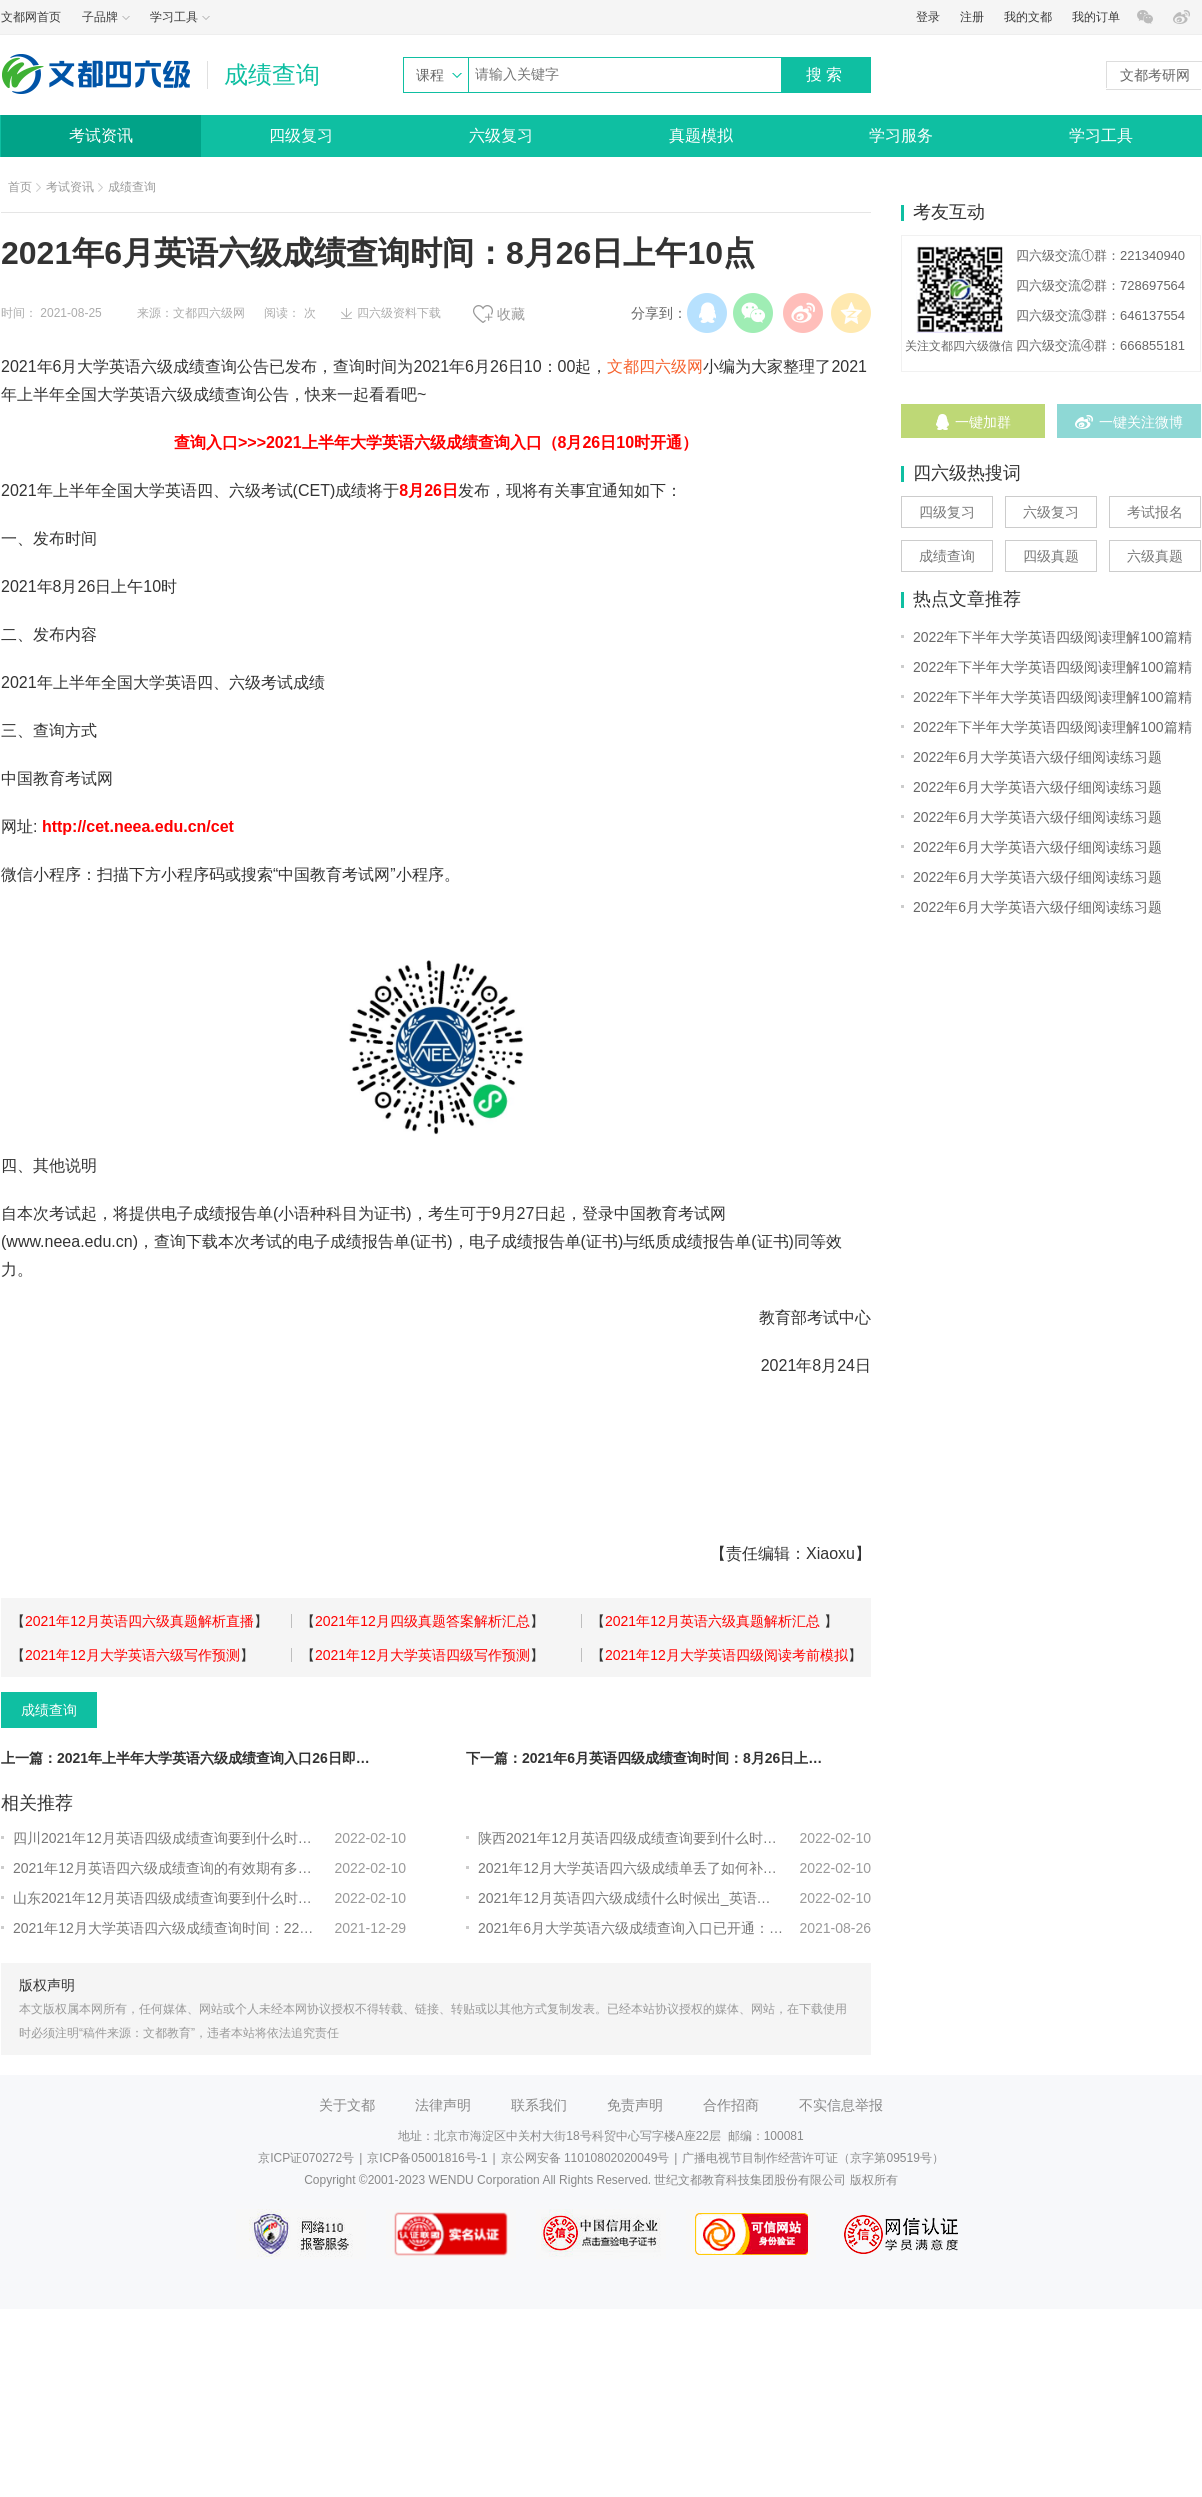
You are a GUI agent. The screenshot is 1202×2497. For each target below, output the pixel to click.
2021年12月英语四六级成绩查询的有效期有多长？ (165, 1868)
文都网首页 (31, 17)
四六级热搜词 (967, 473)
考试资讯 (101, 135)
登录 (928, 17)
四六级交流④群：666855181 (1100, 345)
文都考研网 (1155, 75)
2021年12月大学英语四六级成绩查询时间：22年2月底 (165, 1928)
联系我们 (539, 2105)
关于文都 (347, 2105)
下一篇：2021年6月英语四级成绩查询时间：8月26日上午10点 (651, 1758)
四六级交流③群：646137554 (1100, 315)
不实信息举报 (841, 2105)
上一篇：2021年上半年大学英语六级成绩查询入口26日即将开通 (186, 1758)
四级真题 (1051, 556)
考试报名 (1155, 512)
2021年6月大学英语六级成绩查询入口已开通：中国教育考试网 (630, 1928)
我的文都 (1028, 17)
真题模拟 (701, 135)
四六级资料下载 (399, 313)
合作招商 (731, 2105)
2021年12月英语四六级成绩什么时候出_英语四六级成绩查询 (630, 1898)
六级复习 (501, 135)
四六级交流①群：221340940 (1100, 255)
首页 (20, 187)
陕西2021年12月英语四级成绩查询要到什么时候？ (630, 1838)
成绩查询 (132, 187)
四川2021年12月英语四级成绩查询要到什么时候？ (165, 1838)
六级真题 (1155, 556)
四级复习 (301, 135)
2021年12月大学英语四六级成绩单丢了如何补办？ (630, 1868)
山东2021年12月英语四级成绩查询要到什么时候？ (165, 1898)
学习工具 (1101, 135)
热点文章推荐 (967, 599)
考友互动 (949, 212)
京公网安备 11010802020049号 (585, 2158)
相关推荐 (37, 1803)
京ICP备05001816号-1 (427, 2158)
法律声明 (443, 2105)
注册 (972, 17)
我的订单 (1096, 17)
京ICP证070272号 (306, 2158)
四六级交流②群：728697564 (1100, 285)
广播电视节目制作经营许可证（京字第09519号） (812, 2158)
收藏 (511, 314)
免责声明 (635, 2105)
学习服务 (901, 135)
